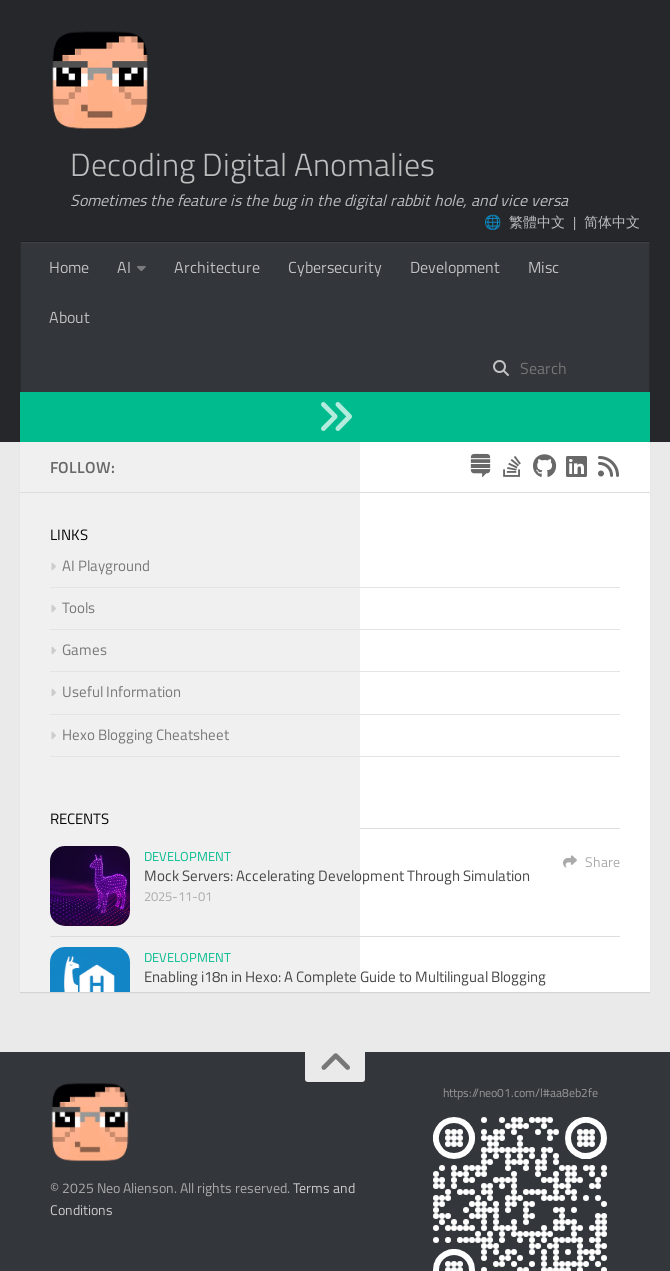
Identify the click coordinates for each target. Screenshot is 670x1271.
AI (124, 267)
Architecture (217, 267)
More (305, 267)
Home (69, 267)
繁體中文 (537, 221)
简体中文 (612, 221)
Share (591, 761)
